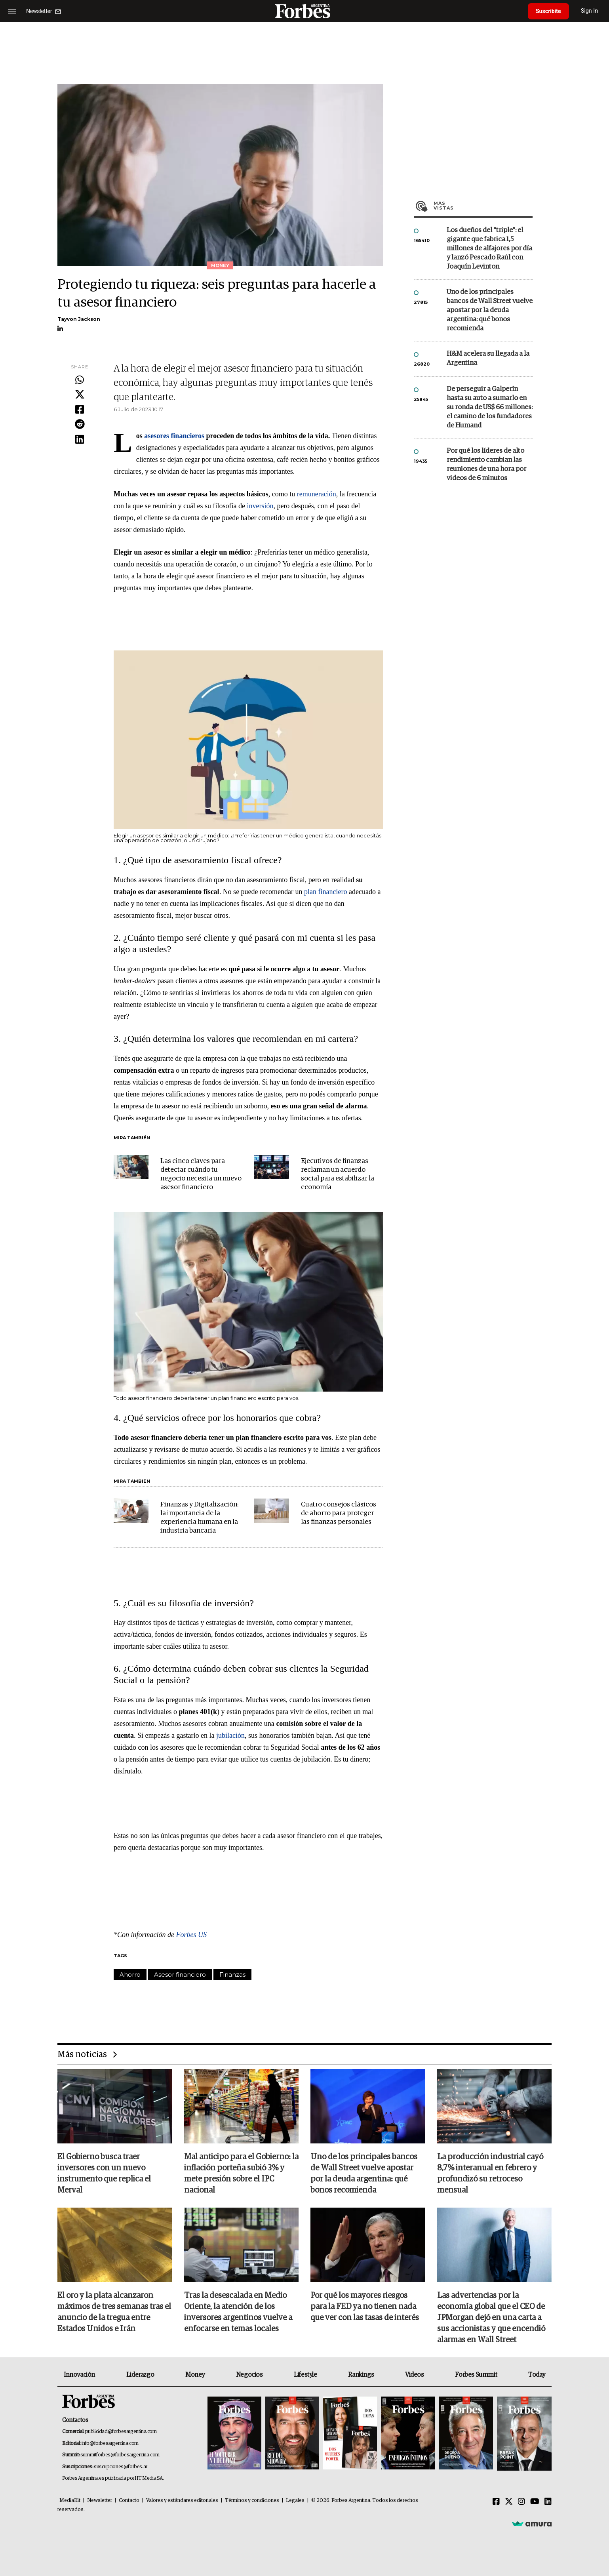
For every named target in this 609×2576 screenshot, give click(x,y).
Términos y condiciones (252, 2500)
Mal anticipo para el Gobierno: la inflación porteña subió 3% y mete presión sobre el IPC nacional (241, 2173)
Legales (295, 2500)
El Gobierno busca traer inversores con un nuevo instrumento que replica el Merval (104, 2173)
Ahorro (130, 1974)
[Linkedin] (548, 2502)
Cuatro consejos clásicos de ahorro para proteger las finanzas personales (338, 1513)
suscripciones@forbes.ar (120, 2466)
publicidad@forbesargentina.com (121, 2431)
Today (536, 2375)
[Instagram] (521, 2502)
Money (195, 2375)
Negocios (249, 2375)
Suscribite (548, 11)
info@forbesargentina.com (110, 2443)
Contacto (129, 2500)
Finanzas (232, 1974)
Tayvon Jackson (78, 319)
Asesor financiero (180, 1974)
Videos (414, 2375)
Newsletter (99, 2500)
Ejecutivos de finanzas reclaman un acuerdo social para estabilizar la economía (337, 1174)
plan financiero (325, 892)
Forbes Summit (476, 2375)
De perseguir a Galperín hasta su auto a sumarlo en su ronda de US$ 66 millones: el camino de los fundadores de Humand (490, 407)
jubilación (230, 1735)
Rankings (361, 2375)
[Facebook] (496, 2502)
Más (483, 205)
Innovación (79, 2375)
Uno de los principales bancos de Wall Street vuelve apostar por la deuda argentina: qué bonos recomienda (490, 310)
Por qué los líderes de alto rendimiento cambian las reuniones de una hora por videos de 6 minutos (486, 465)
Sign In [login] (589, 11)
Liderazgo (140, 2375)
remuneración (316, 494)
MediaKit (69, 2500)
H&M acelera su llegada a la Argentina (488, 358)
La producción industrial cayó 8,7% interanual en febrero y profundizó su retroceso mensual (490, 2173)
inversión (260, 506)
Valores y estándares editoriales (182, 2500)
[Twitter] (509, 2502)
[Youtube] (534, 2502)
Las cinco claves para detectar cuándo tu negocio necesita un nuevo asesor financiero (201, 1174)
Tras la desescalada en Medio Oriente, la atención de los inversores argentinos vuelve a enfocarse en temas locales (238, 2312)
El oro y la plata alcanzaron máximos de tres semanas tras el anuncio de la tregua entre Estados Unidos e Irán (114, 2312)
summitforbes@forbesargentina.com (120, 2455)
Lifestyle (305, 2375)
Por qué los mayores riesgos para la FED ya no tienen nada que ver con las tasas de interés (364, 2307)
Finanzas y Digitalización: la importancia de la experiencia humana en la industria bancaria (199, 1517)
